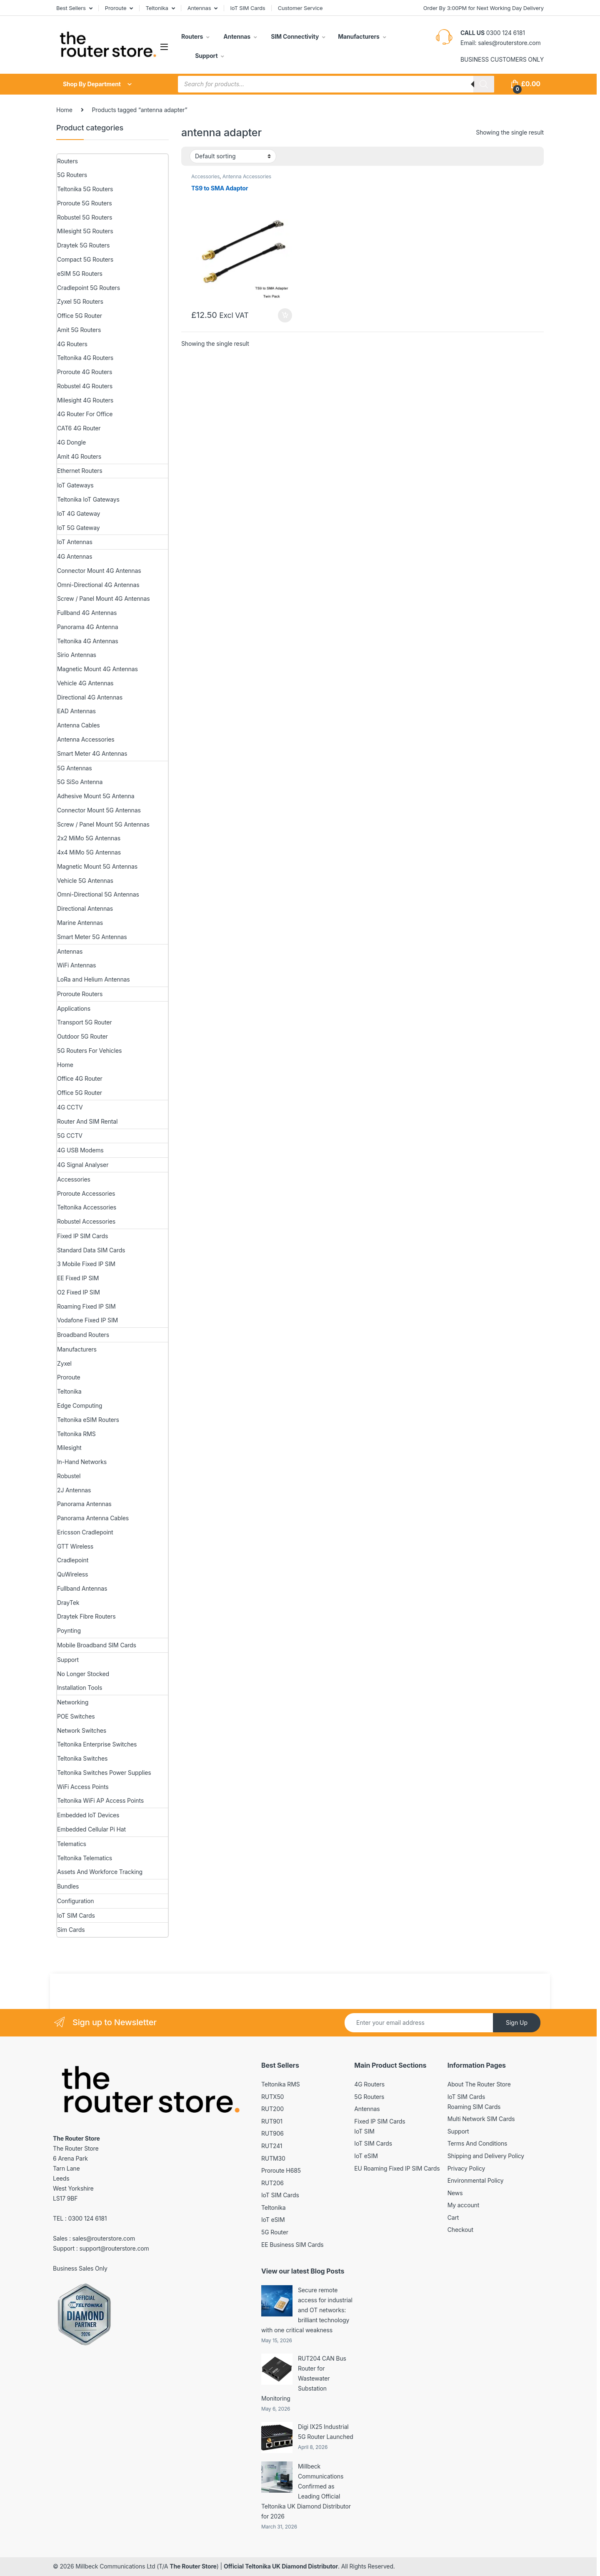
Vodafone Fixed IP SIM (87, 1320)
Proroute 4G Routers (84, 371)
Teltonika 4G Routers (85, 357)
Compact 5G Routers (85, 259)
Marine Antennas (80, 922)
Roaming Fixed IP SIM (86, 1306)
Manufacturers (359, 36)
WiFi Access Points (83, 1786)
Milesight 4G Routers (85, 400)
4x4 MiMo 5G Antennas (89, 852)
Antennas (199, 8)
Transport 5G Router (84, 1022)
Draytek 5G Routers (83, 245)
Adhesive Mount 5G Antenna (95, 796)
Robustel (68, 1475)
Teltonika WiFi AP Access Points (100, 1800)
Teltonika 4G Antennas (87, 641)
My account (464, 2205)
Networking (72, 1702)
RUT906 (272, 2133)
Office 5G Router (79, 315)
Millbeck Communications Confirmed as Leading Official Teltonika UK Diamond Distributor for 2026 (306, 2491)
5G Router (274, 2232)
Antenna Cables (78, 725)
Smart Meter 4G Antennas (92, 753)
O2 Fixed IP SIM (78, 1292)
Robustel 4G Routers (84, 386)
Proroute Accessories (86, 1193)
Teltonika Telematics (84, 1857)
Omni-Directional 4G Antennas (98, 584)
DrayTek (68, 1602)
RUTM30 (273, 2158)
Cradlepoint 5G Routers (88, 287)
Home (64, 109)
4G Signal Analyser (82, 1164)
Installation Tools (79, 1687)
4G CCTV (70, 1107)
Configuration (75, 1900)
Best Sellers (71, 8)
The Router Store (193, 2566)
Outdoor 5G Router (82, 1036)
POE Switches (76, 1716)
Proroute (116, 8)
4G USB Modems (80, 1150)
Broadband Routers (83, 1334)
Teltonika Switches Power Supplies (104, 1772)
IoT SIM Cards (247, 8)
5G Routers (72, 174)
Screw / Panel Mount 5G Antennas (103, 824)
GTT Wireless (75, 1546)
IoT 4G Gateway (78, 513)
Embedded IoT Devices (88, 1815)
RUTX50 (272, 2096)
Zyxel (64, 1363)
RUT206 (272, 2182)
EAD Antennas (76, 711)
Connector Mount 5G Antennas (99, 810)
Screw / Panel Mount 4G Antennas (103, 598)
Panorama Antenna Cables (93, 1518)
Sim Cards (71, 1929)
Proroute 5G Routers (84, 203)
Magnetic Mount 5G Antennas (97, 866)
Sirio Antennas (76, 654)
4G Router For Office (84, 413)
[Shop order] (233, 156)
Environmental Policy (476, 2180)
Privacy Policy (466, 2168)
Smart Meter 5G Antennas (92, 936)
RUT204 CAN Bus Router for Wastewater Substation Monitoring (303, 2378)
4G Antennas (74, 556)
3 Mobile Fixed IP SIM (86, 1263)
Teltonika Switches (82, 1758)
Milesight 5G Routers (85, 231)
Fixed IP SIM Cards (82, 1235)
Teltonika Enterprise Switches (97, 1744)
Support (206, 55)
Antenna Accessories (246, 176)
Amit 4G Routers (79, 456)
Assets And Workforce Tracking (99, 1871)
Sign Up (517, 2022)
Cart (453, 2217)
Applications (73, 1008)
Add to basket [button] (285, 315)
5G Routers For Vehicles (89, 1050)
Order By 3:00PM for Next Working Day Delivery (483, 8)
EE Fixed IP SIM (78, 1278)
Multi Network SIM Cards (481, 2118)
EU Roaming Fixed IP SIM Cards (397, 2168)
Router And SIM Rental (87, 1121)
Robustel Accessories (86, 1221)
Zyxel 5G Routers (80, 301)
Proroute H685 (281, 2170)
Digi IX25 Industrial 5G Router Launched (325, 2431)
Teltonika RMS (76, 1433)
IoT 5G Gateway (78, 527)
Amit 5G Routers (79, 329)
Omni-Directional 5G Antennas (98, 894)
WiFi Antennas (76, 965)
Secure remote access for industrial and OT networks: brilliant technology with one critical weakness (306, 2310)
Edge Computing (79, 1405)
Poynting (69, 1630)
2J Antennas (74, 1490)
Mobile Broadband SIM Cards (96, 1645)
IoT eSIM (273, 2219)
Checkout (460, 2229)
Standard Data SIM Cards (91, 1250)
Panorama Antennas (84, 1503)
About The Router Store (479, 2084)
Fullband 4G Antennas (87, 612)
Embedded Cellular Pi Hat (91, 1829)
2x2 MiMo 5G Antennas (88, 838)
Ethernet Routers (79, 470)
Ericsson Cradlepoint (85, 1532)
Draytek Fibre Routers (86, 1616)
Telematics (71, 1843)
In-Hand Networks (82, 1461)
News (455, 2192)
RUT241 (271, 2145)
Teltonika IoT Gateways (88, 499)
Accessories (205, 176)
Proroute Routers (79, 993)
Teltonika (156, 8)
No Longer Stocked (83, 1673)
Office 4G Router (79, 1078)
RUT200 (272, 2108)
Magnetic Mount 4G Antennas (97, 668)
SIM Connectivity (294, 36)
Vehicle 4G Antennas (85, 683)
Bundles (68, 1886)
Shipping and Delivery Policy (486, 2155)
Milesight (69, 1447)
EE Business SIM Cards (292, 2244)
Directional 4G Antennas (89, 697)
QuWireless (72, 1574)
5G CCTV (69, 1135)
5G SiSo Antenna (79, 781)
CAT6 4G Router (78, 428)
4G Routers (72, 343)
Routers (192, 36)
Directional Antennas (85, 908)
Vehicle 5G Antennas (85, 880)
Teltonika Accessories (86, 1207)
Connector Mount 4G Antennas (99, 570)
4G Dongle (71, 442)
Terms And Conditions (478, 2143)
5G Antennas (74, 768)
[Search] (483, 84)
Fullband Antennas (82, 1588)
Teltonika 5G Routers (85, 188)
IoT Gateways (75, 485)
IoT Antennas (74, 541)
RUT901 (271, 2121)
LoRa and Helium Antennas (93, 979)
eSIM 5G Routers (79, 273)
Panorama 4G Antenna (87, 626)
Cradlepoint (72, 1560)
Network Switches (81, 1730)
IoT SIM (364, 2131)
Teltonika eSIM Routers (88, 1419)
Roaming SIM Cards (474, 2106)
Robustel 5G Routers (84, 217)
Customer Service (300, 8)
